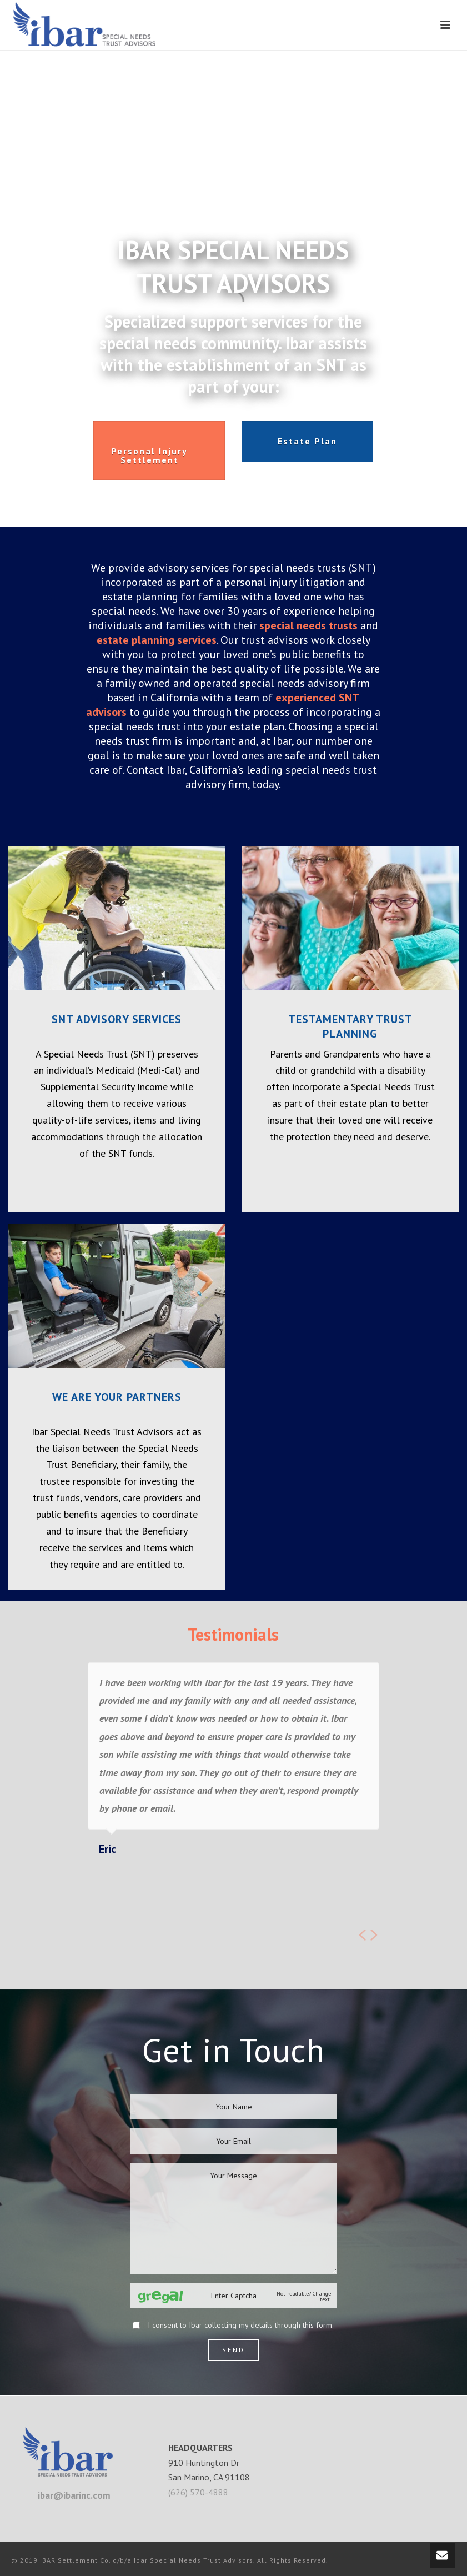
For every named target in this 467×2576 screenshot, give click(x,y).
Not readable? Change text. (304, 2296)
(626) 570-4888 (198, 2492)
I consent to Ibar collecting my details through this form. (241, 2325)
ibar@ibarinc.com (74, 2495)
